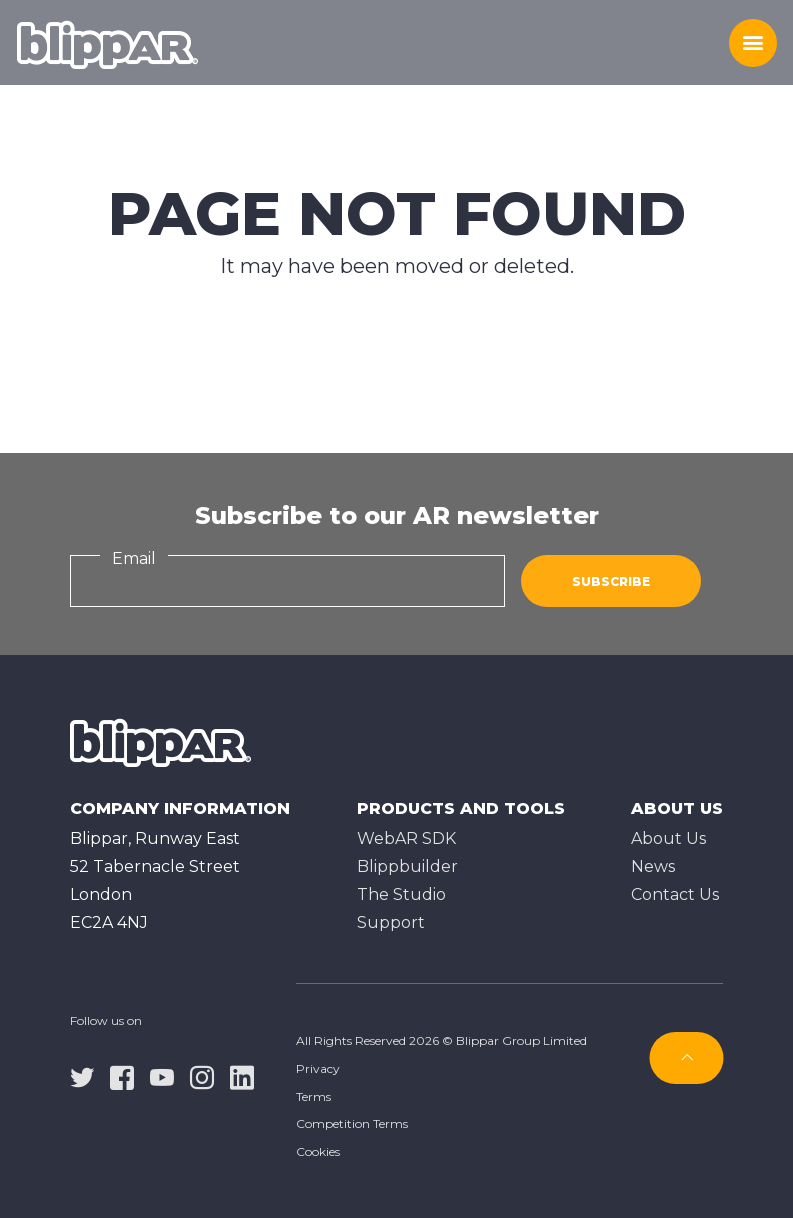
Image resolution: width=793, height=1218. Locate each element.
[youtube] (162, 1076)
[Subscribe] (687, 1058)
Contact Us (675, 894)
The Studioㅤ (401, 894)
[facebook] (122, 1076)
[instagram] (202, 1076)
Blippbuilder (407, 866)
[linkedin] (242, 1076)
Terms (313, 1096)
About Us (668, 838)
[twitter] (82, 1076)
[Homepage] (107, 43)
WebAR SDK (406, 838)
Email (134, 558)
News (653, 866)
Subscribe (611, 581)
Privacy (318, 1068)
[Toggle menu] (753, 43)
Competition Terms (352, 1123)
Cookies (318, 1151)
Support (391, 922)
